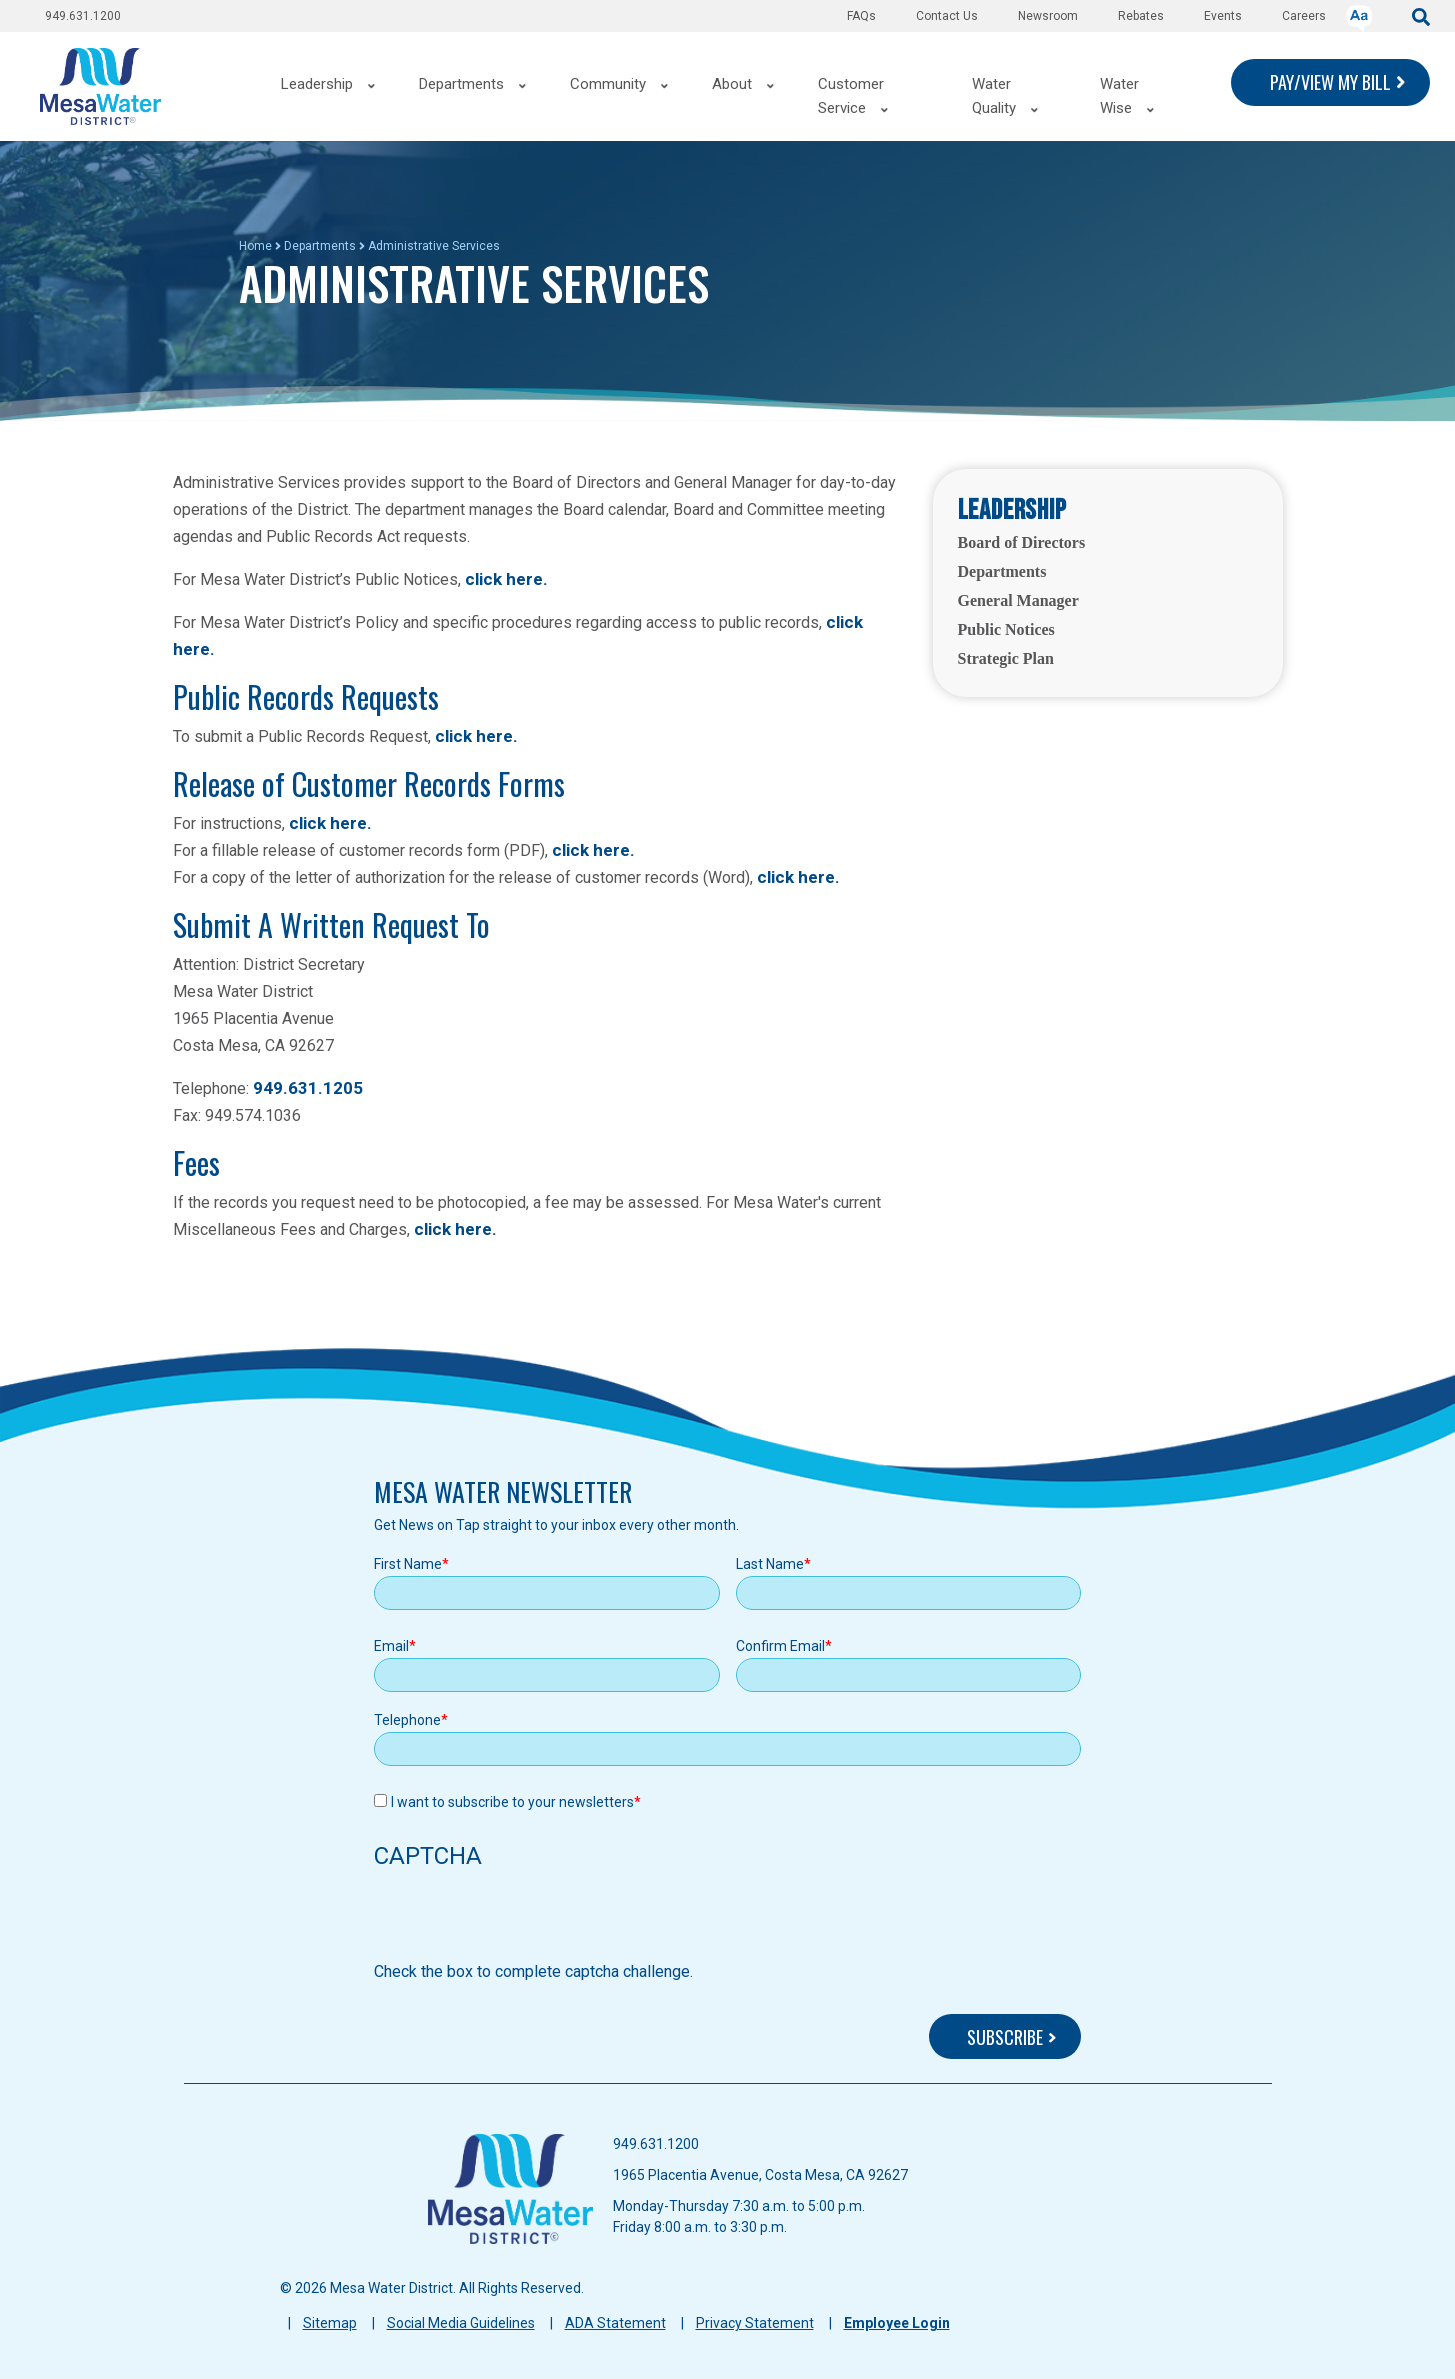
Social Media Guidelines (461, 2323)
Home (255, 246)
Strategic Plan (1006, 658)
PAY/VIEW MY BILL (1330, 82)
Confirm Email (780, 1646)
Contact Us (947, 16)
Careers (1304, 16)
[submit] (1421, 15)
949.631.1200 (83, 16)
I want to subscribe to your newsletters (512, 1802)
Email (391, 1646)
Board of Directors (1022, 542)
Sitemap (330, 2323)
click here (474, 736)
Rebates (1141, 16)
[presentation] (526, 1921)
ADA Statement (615, 2323)
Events (1223, 16)
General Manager (1018, 600)
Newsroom (1048, 16)
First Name (408, 1564)
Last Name (770, 1564)
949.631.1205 (308, 1088)
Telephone (407, 1720)
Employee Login (897, 2323)
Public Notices (1006, 629)
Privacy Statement (755, 2323)
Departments (320, 246)
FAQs (861, 16)
